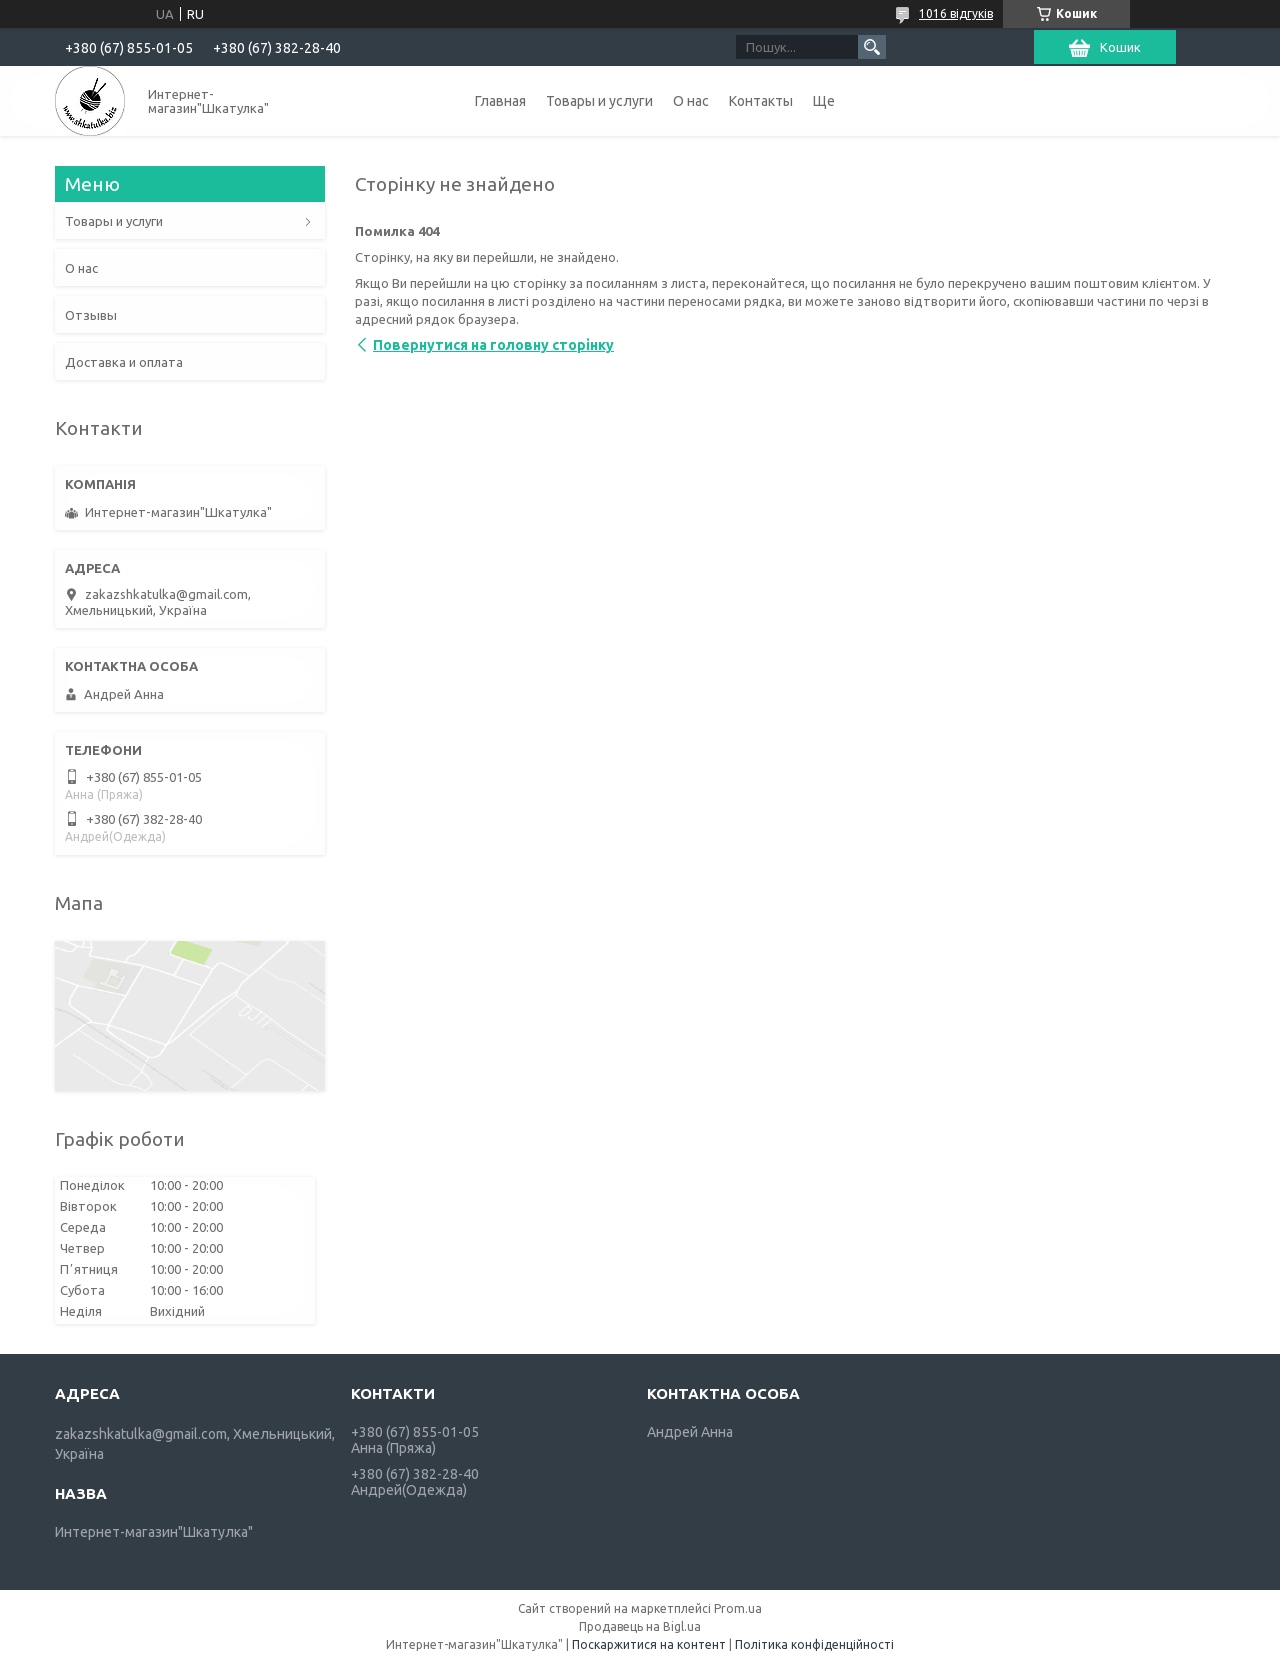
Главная (500, 101)
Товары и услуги (599, 101)
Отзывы (91, 315)
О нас (691, 101)
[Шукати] (872, 47)
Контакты (761, 101)
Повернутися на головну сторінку (493, 345)
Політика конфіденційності (814, 1644)
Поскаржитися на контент (649, 1644)
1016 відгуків (956, 13)
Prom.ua (738, 1608)
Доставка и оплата (124, 362)
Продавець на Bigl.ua (640, 1626)
